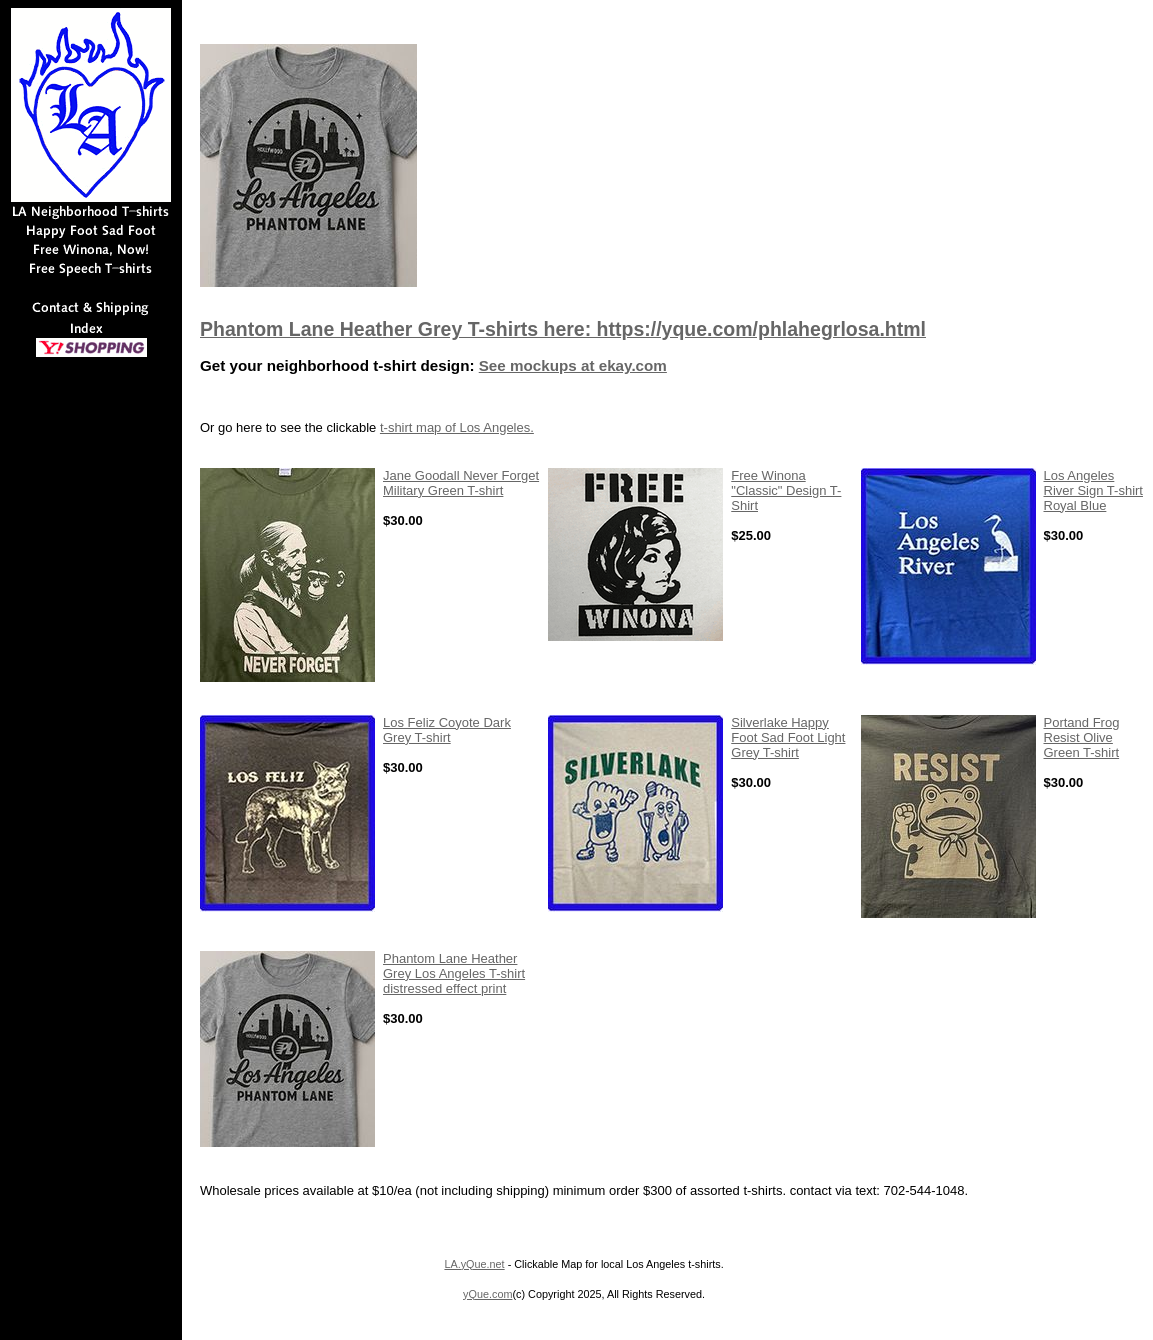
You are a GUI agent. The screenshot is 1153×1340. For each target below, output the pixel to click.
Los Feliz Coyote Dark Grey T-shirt (447, 730)
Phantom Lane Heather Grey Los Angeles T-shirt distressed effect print (454, 973)
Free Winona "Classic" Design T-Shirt (786, 490)
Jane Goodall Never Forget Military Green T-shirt (461, 483)
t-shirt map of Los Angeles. (457, 427)
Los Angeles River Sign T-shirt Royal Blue (1093, 490)
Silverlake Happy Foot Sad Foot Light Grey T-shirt (788, 737)
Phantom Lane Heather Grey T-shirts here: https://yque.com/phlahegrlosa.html (563, 329)
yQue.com (487, 1294)
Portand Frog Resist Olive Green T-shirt (1082, 737)
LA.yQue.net (474, 1264)
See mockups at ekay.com (573, 365)
